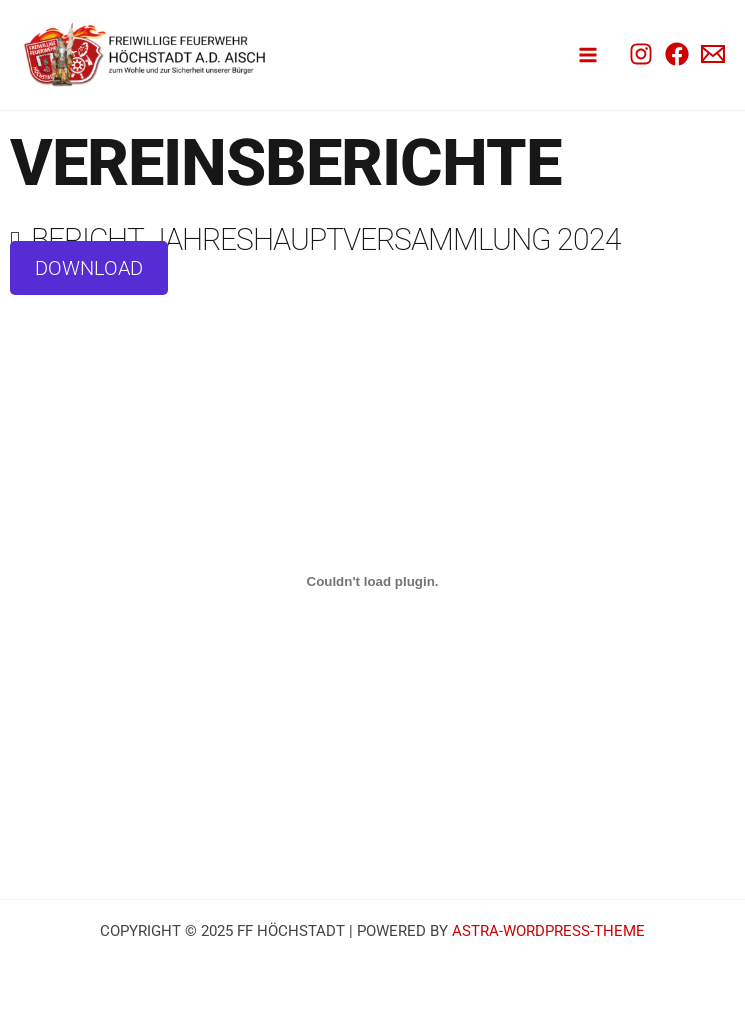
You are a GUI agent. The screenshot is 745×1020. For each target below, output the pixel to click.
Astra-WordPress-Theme (548, 931)
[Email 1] (713, 54)
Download (89, 268)
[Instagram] (641, 54)
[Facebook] (677, 54)
